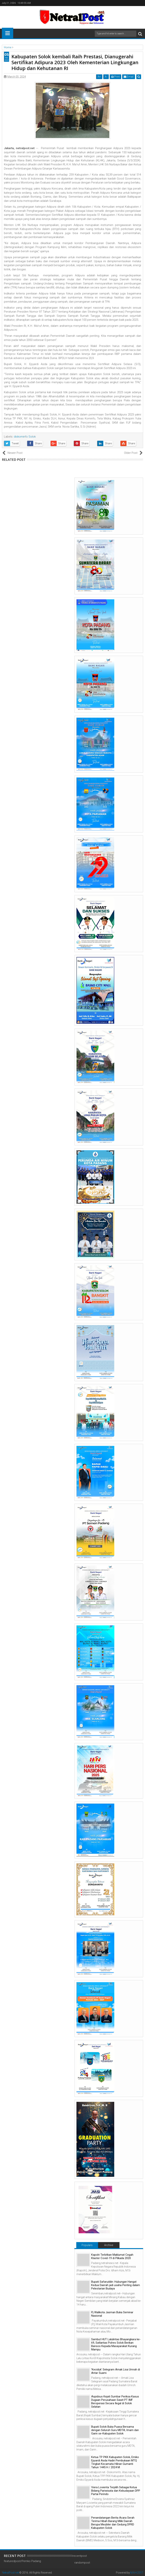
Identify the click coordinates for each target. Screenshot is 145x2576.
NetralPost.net (10, 2572)
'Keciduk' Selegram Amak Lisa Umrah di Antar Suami (115, 2371)
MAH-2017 (136, 2572)
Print (115, 76)
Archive (108, 2245)
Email (128, 76)
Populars (87, 2245)
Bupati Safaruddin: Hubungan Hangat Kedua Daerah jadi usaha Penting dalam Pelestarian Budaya (115, 2285)
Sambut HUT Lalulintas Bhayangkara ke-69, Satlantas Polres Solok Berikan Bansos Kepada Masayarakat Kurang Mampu (116, 2344)
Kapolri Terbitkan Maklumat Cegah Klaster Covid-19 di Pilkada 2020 (112, 2256)
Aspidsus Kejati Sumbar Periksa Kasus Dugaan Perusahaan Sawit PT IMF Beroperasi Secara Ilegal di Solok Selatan (115, 2401)
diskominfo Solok (25, 436)
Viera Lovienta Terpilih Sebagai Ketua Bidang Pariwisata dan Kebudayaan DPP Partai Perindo (115, 2491)
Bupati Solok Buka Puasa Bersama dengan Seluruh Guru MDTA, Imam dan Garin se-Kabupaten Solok (115, 2430)
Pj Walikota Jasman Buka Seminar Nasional (112, 2314)
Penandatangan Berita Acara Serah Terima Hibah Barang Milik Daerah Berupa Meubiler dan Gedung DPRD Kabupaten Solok (112, 2523)
